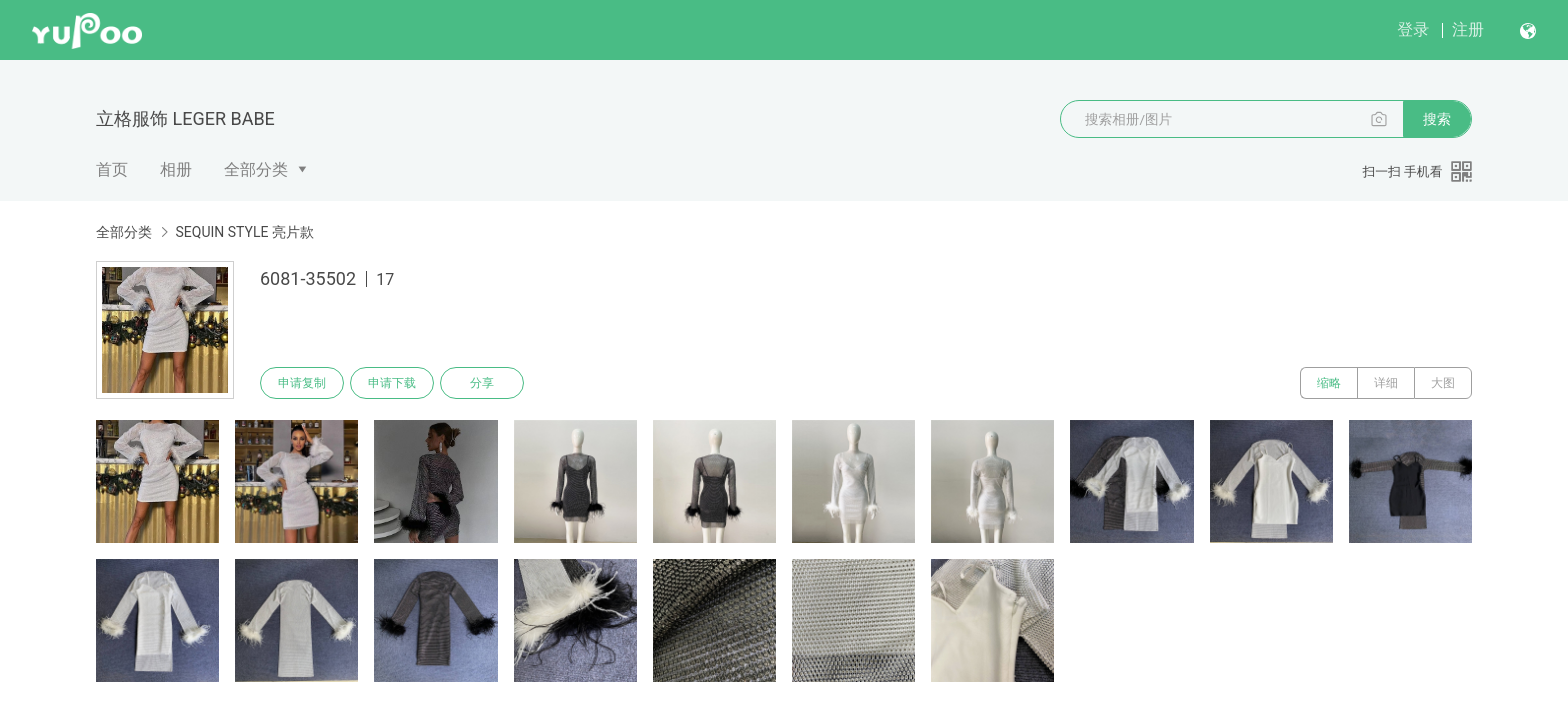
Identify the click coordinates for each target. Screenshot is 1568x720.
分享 (482, 383)
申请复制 (302, 383)
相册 (176, 169)
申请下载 (392, 383)
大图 (1443, 383)
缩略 (1329, 383)
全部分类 (256, 169)
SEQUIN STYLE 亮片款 (244, 232)
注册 (1468, 29)
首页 (112, 169)
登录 (1413, 29)
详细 (1386, 383)
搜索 (1437, 119)
